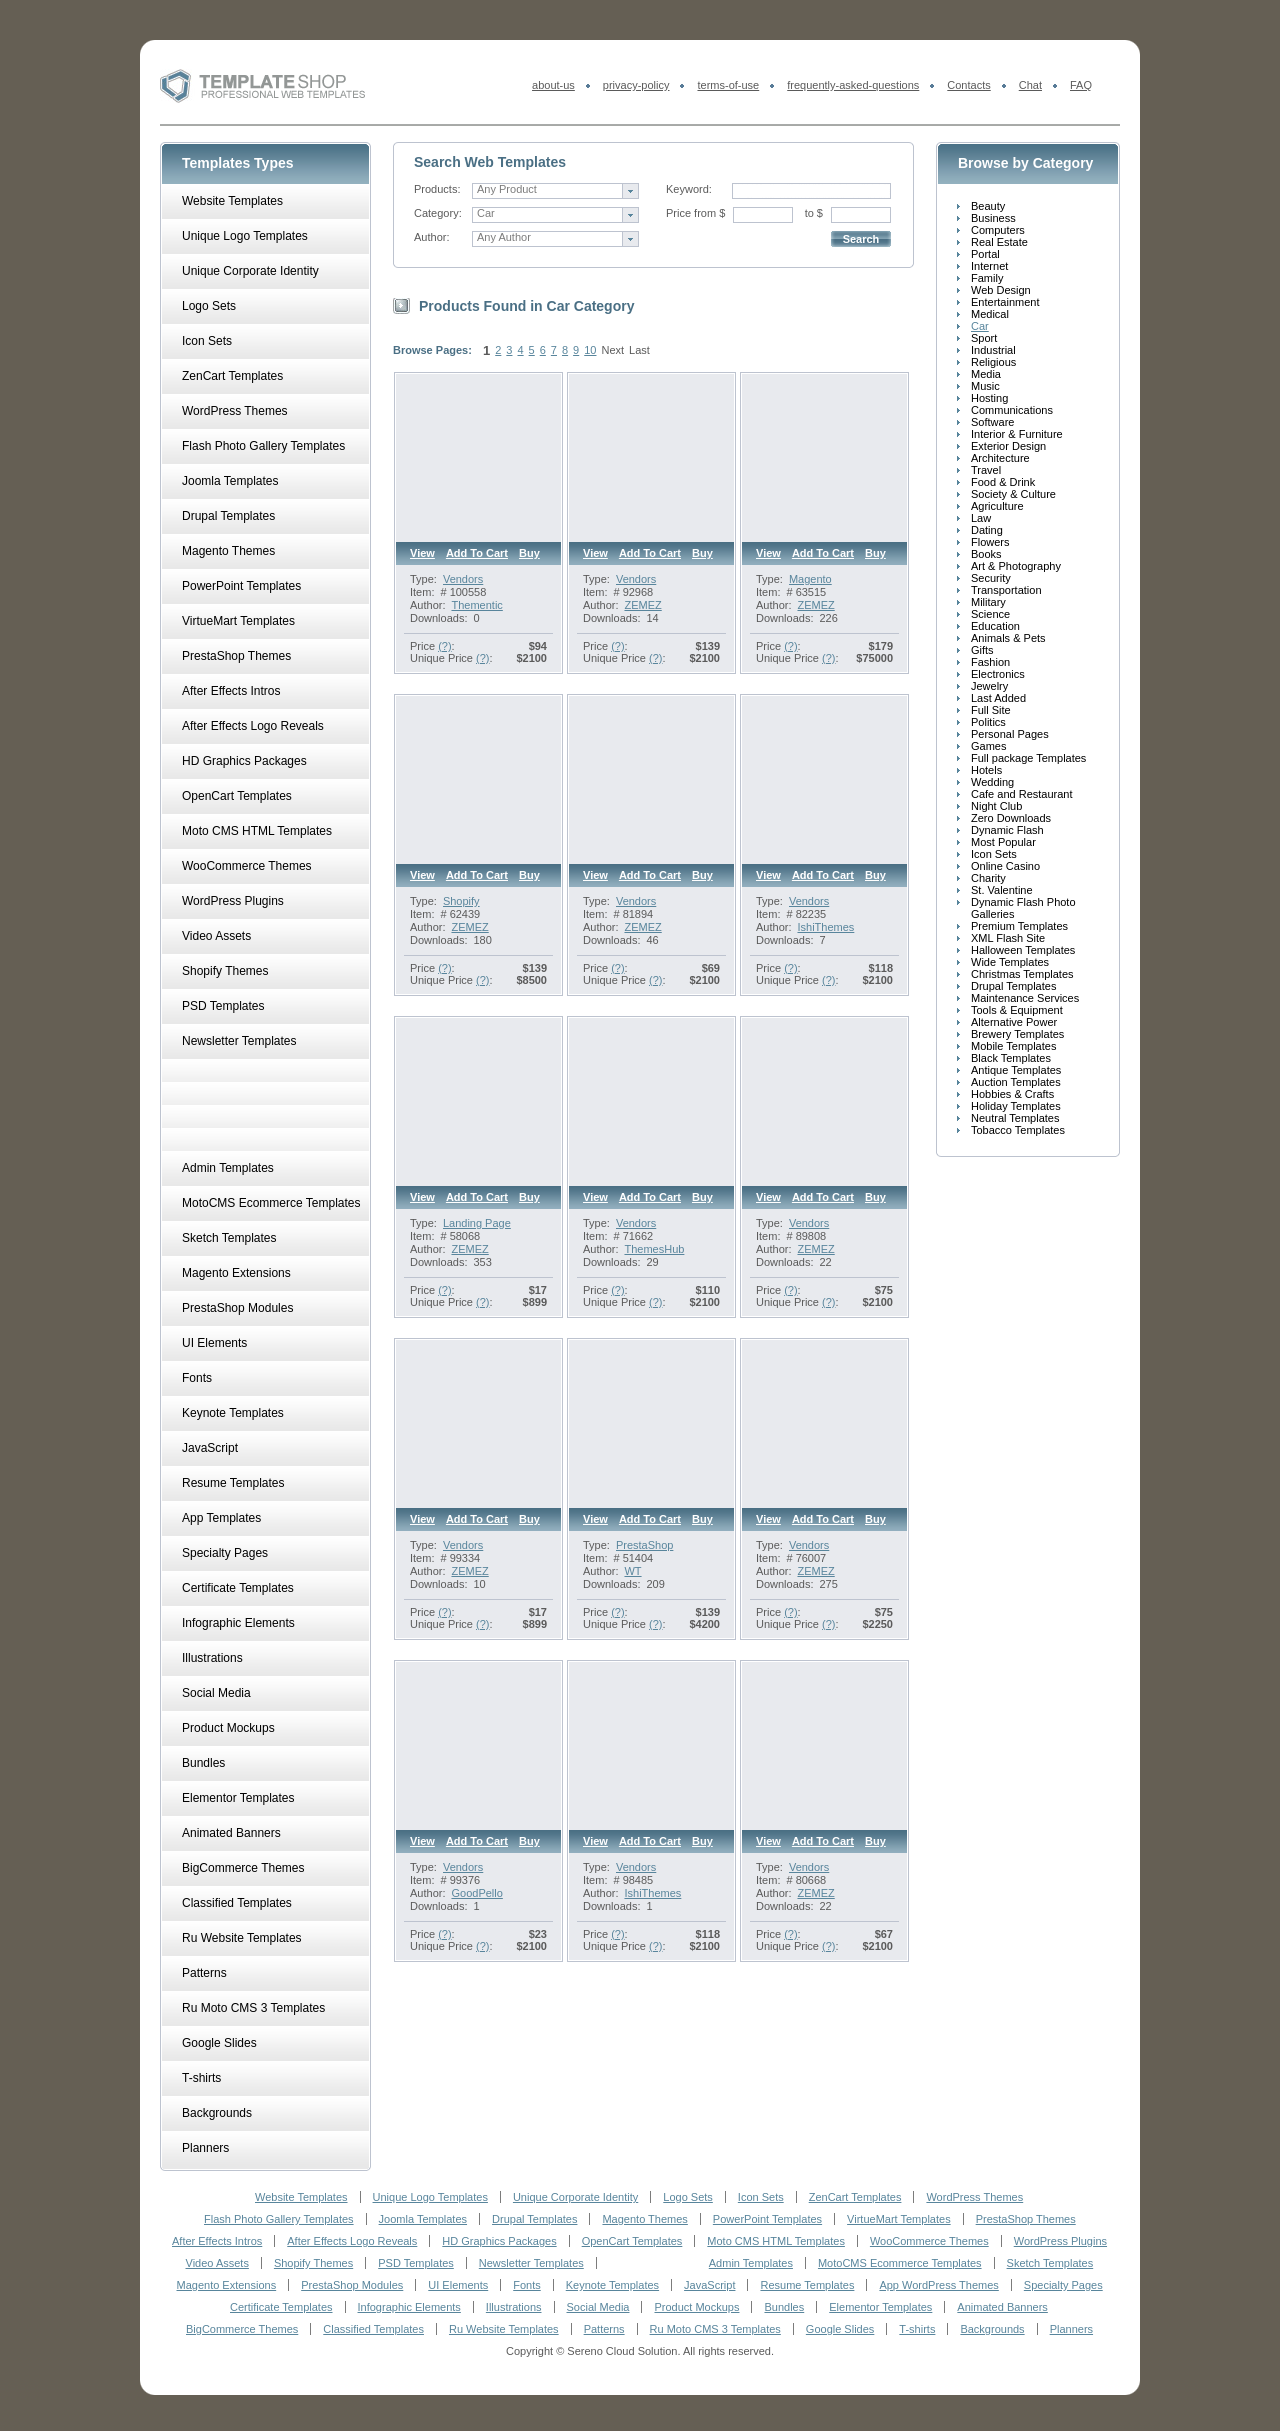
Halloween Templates (1023, 950)
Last (639, 350)
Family (987, 278)
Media (986, 374)
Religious (993, 362)
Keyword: (689, 189)
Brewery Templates (1017, 1034)
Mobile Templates (1013, 1046)
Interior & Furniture (1017, 434)
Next (612, 350)
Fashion (990, 662)
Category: (438, 213)
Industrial (993, 350)
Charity (988, 878)
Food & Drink (1003, 482)
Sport (984, 338)
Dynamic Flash (1007, 830)
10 (590, 350)
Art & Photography (1016, 566)
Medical (990, 314)
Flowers (990, 542)
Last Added (998, 698)
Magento (810, 579)
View (422, 553)
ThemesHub (654, 1249)
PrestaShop (644, 1545)
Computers (998, 230)
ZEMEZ (642, 605)
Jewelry (989, 686)
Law (981, 518)
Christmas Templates (1022, 974)
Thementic (476, 605)
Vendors (463, 579)
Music (985, 386)
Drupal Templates (1013, 986)
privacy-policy (636, 85)
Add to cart (477, 553)
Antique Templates (1016, 1070)
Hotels (986, 770)
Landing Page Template (477, 1229)
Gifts (982, 650)
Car (980, 326)
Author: (431, 237)
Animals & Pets (1008, 638)
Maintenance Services (1025, 998)
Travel (986, 470)
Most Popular (1003, 842)
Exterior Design (1008, 446)
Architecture (1000, 458)
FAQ (1081, 85)
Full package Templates (1028, 758)
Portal (985, 254)
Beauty (988, 206)
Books (986, 554)
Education (995, 626)
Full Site (991, 710)
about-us (553, 85)
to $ (814, 213)
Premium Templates (1019, 926)
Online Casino (1005, 866)
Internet (989, 266)
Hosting (989, 398)
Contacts (968, 85)
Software (992, 422)
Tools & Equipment (1017, 1010)
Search (861, 239)
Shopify (461, 901)
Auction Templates (1016, 1082)
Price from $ (695, 213)
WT (632, 1571)
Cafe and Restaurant (1022, 794)
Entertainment (1005, 302)
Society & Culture (1013, 494)
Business (993, 218)
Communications (1012, 410)
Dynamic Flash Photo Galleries (1023, 908)
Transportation (1006, 590)
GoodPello (476, 1893)
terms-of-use (728, 85)
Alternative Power (1014, 1022)
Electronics (998, 674)
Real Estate (999, 242)
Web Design (1001, 290)
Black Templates (1011, 1058)
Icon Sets (994, 854)
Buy (529, 553)
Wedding (992, 782)
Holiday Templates (1016, 1106)
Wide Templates (1010, 962)
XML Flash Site (1008, 938)
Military (988, 602)
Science (990, 614)
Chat (1030, 85)
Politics (988, 722)
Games (988, 746)
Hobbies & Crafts (1012, 1094)
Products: (437, 189)
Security (991, 578)
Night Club (996, 806)
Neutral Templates (1015, 1118)
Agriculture (997, 506)
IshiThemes (825, 927)
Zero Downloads (1011, 818)
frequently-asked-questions (853, 85)
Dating (987, 530)
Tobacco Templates (1018, 1130)
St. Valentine (1002, 890)
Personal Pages (1010, 734)
